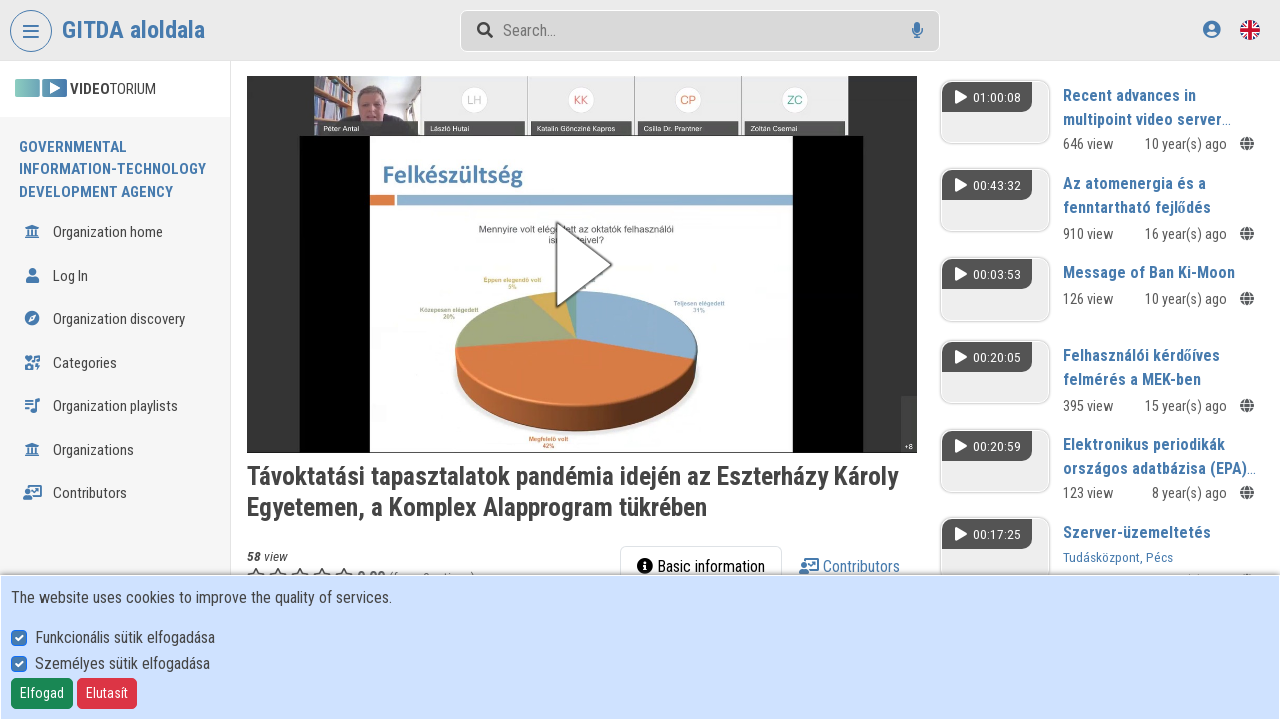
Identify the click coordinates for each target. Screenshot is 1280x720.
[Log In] (1211, 29)
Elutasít (107, 693)
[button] (582, 264)
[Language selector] (1250, 29)
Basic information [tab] (701, 566)
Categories (70, 363)
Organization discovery (104, 319)
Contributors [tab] (849, 566)
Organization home (93, 232)
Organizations (78, 450)
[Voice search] (917, 30)
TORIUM (85, 89)
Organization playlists (100, 406)
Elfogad (42, 693)
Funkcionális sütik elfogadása (125, 637)
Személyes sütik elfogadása (122, 663)
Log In (55, 276)
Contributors (75, 493)
